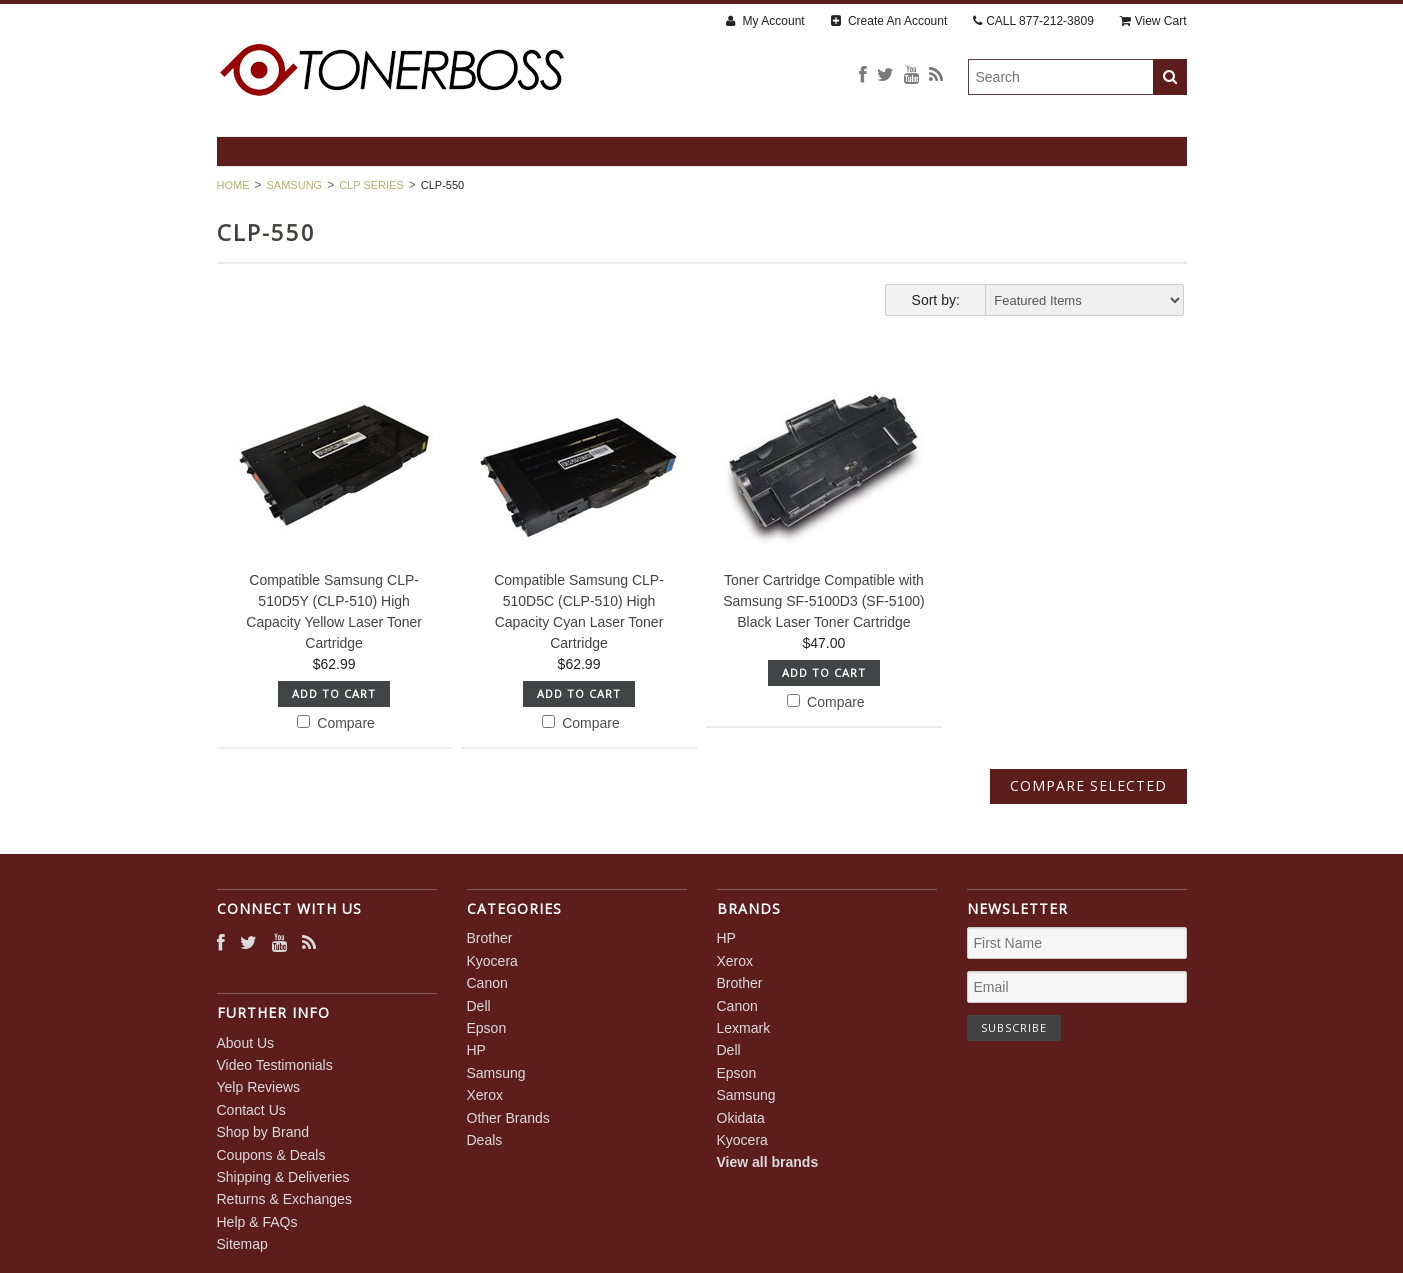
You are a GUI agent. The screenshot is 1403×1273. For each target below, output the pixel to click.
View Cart (1153, 21)
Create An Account (889, 21)
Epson (487, 1028)
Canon (487, 983)
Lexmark (744, 1028)
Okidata (741, 1118)
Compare (335, 723)
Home (233, 185)
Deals (485, 1140)
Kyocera (492, 961)
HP (476, 1050)
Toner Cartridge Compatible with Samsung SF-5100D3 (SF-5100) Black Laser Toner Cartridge (824, 601)
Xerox (485, 1095)
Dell (479, 1006)
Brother (490, 938)
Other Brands (508, 1118)
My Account (765, 21)
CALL (1033, 21)
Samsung (295, 185)
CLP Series (371, 185)
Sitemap (242, 1244)
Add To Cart (334, 693)
